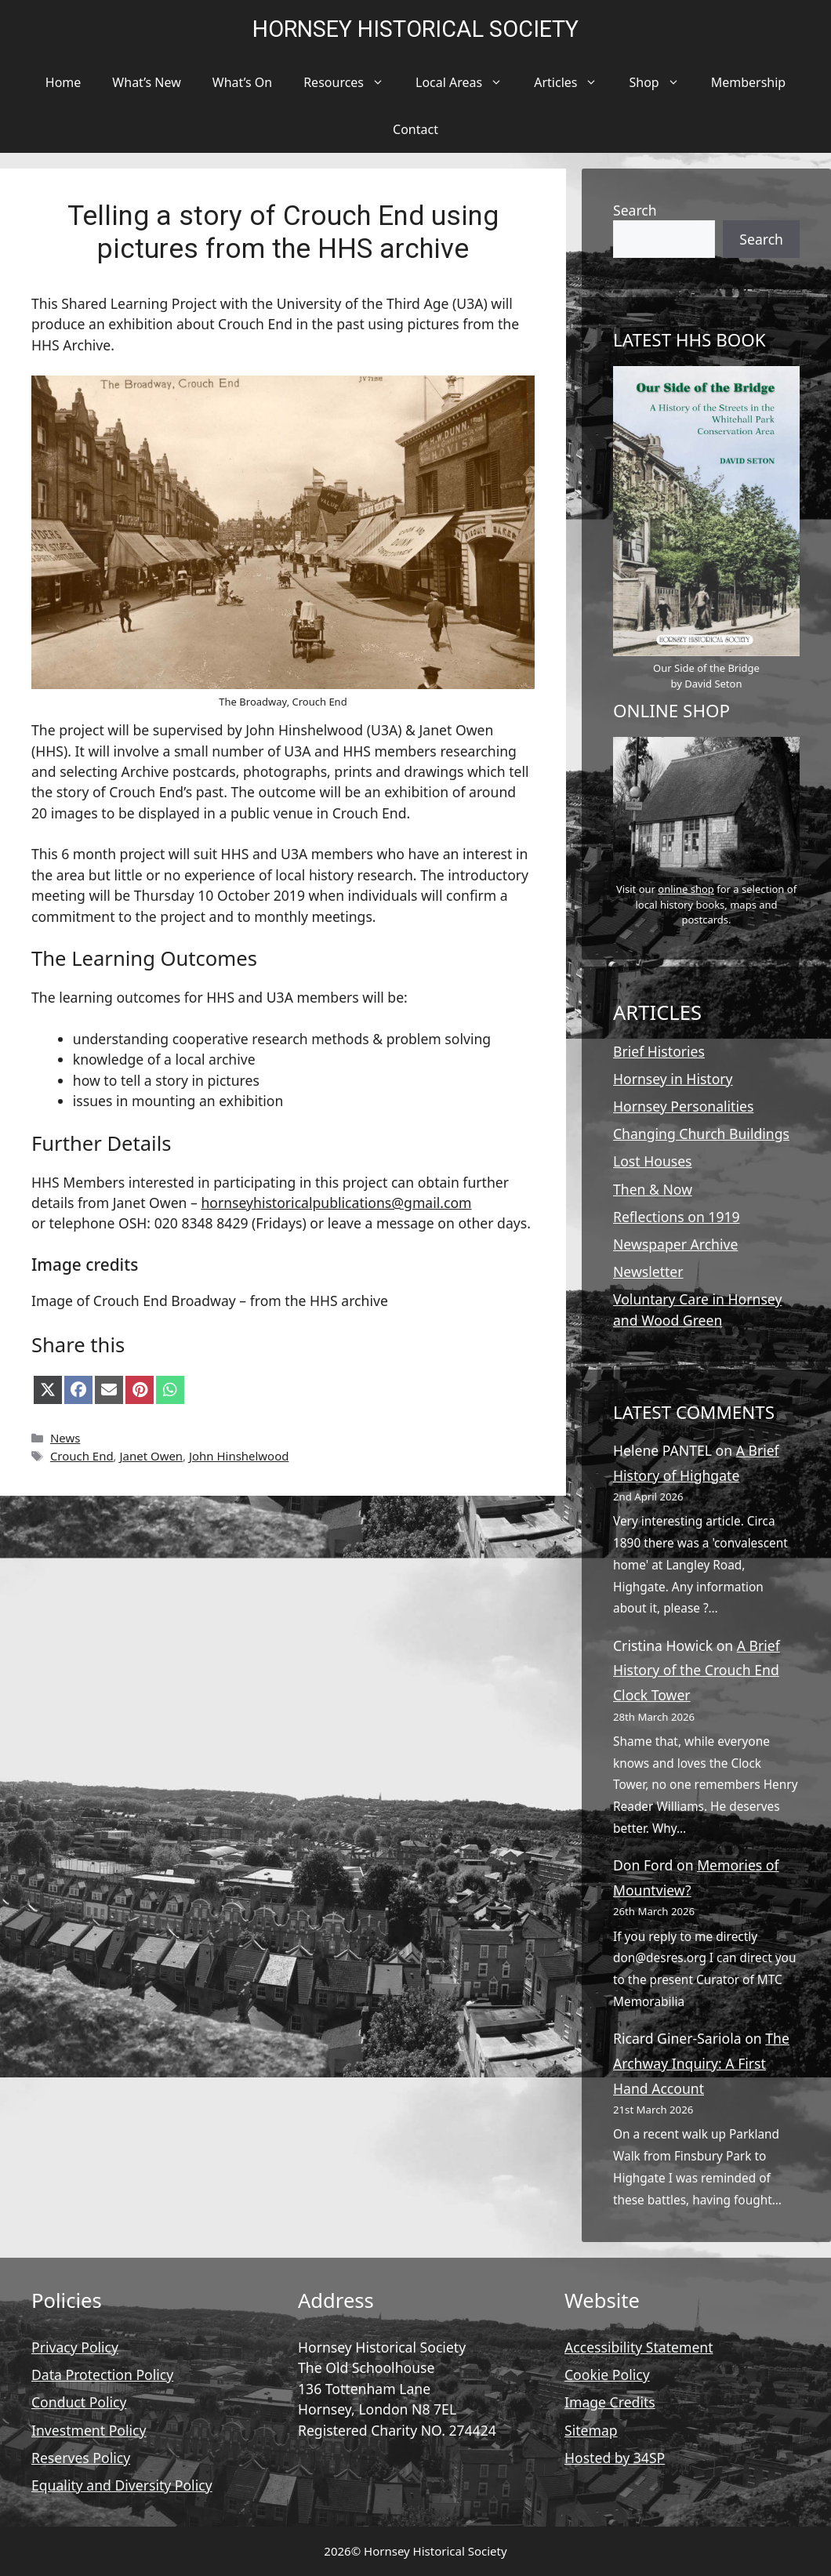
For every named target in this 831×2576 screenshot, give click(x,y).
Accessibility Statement (638, 2347)
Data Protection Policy (102, 2374)
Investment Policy (88, 2430)
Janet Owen (151, 1456)
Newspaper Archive (675, 1244)
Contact (415, 129)
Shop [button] (662, 82)
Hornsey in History (673, 1078)
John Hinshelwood (238, 1456)
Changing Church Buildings (701, 1133)
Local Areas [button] (467, 82)
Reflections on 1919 (676, 1216)
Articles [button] (573, 82)
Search (635, 210)
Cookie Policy (607, 2374)
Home (63, 82)
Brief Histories (659, 1051)
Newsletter (648, 1271)
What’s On (242, 82)
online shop (685, 889)
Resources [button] (351, 82)
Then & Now (652, 1189)
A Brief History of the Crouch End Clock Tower (696, 1670)
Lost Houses (652, 1161)
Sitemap (591, 2430)
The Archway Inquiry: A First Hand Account (701, 2063)
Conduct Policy (79, 2402)
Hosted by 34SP (614, 2457)
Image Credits (609, 2402)
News (65, 1438)
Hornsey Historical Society (415, 29)
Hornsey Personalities (683, 1106)
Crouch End (82, 1456)
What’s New (146, 82)
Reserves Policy (80, 2457)
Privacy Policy (74, 2347)
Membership (748, 82)
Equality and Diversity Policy (121, 2485)
